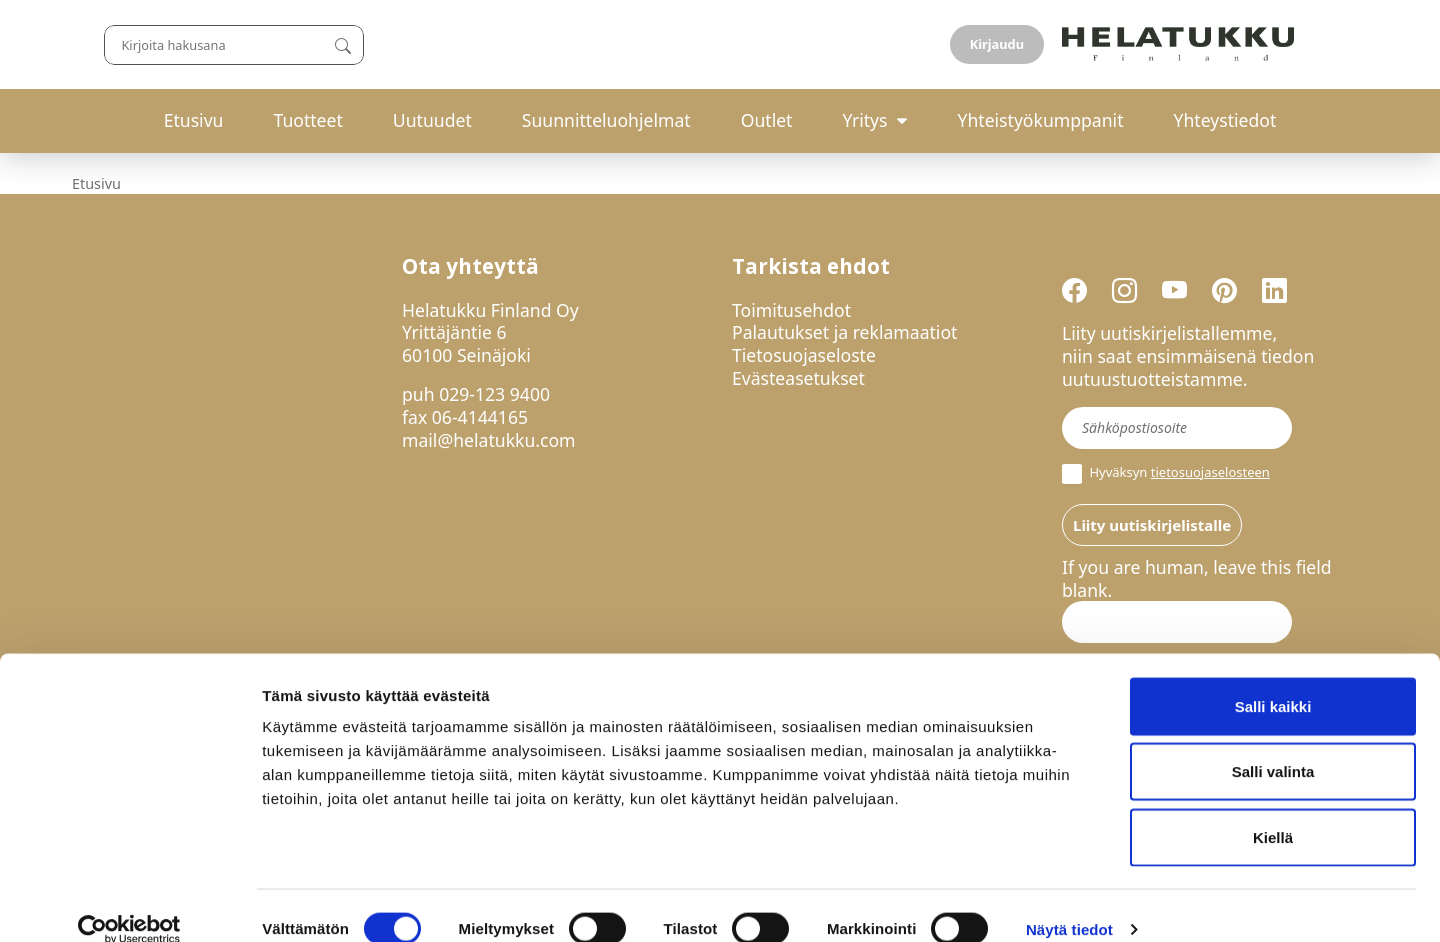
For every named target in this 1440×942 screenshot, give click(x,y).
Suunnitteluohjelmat (606, 120)
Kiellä (1273, 810)
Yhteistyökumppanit (1040, 120)
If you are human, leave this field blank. (1197, 579)
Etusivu (194, 120)
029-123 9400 (494, 394)
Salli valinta (1273, 745)
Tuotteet (307, 120)
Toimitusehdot (791, 310)
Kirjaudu (1321, 44)
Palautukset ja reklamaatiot (844, 332)
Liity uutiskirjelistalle (1152, 525)
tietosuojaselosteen (1210, 472)
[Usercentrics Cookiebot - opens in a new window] (129, 903)
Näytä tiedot (1069, 902)
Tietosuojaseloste (804, 355)
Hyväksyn (1166, 474)
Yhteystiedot (1225, 120)
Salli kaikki (1273, 679)
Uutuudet (432, 120)
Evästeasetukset (798, 378)
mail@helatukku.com (489, 440)
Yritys (864, 120)
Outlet (767, 120)
